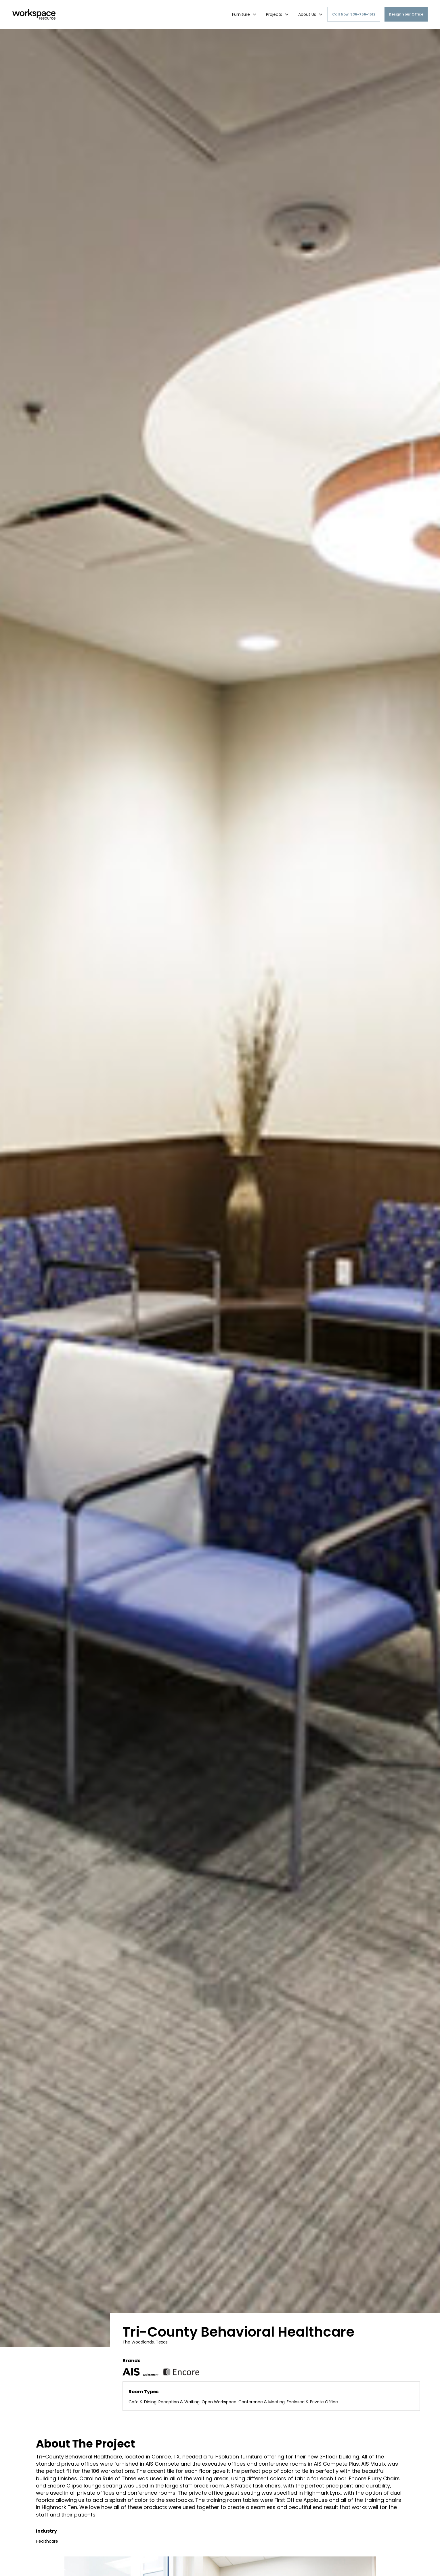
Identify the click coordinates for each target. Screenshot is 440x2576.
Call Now (354, 14)
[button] (244, 14)
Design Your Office (406, 14)
